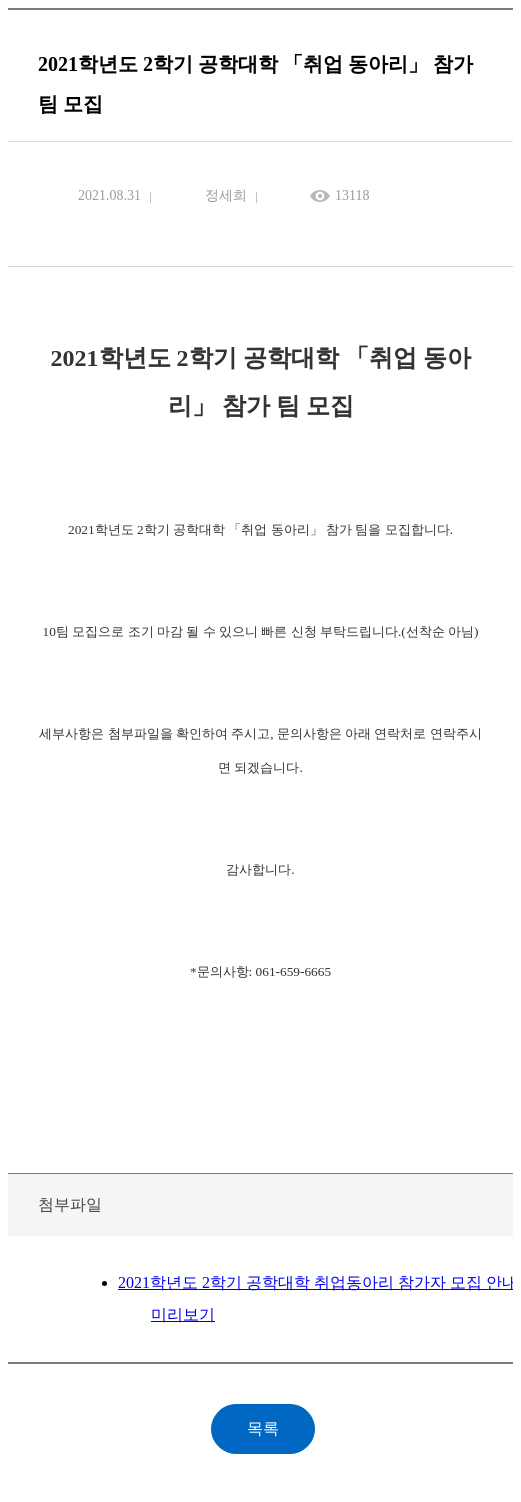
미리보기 (183, 1314)
